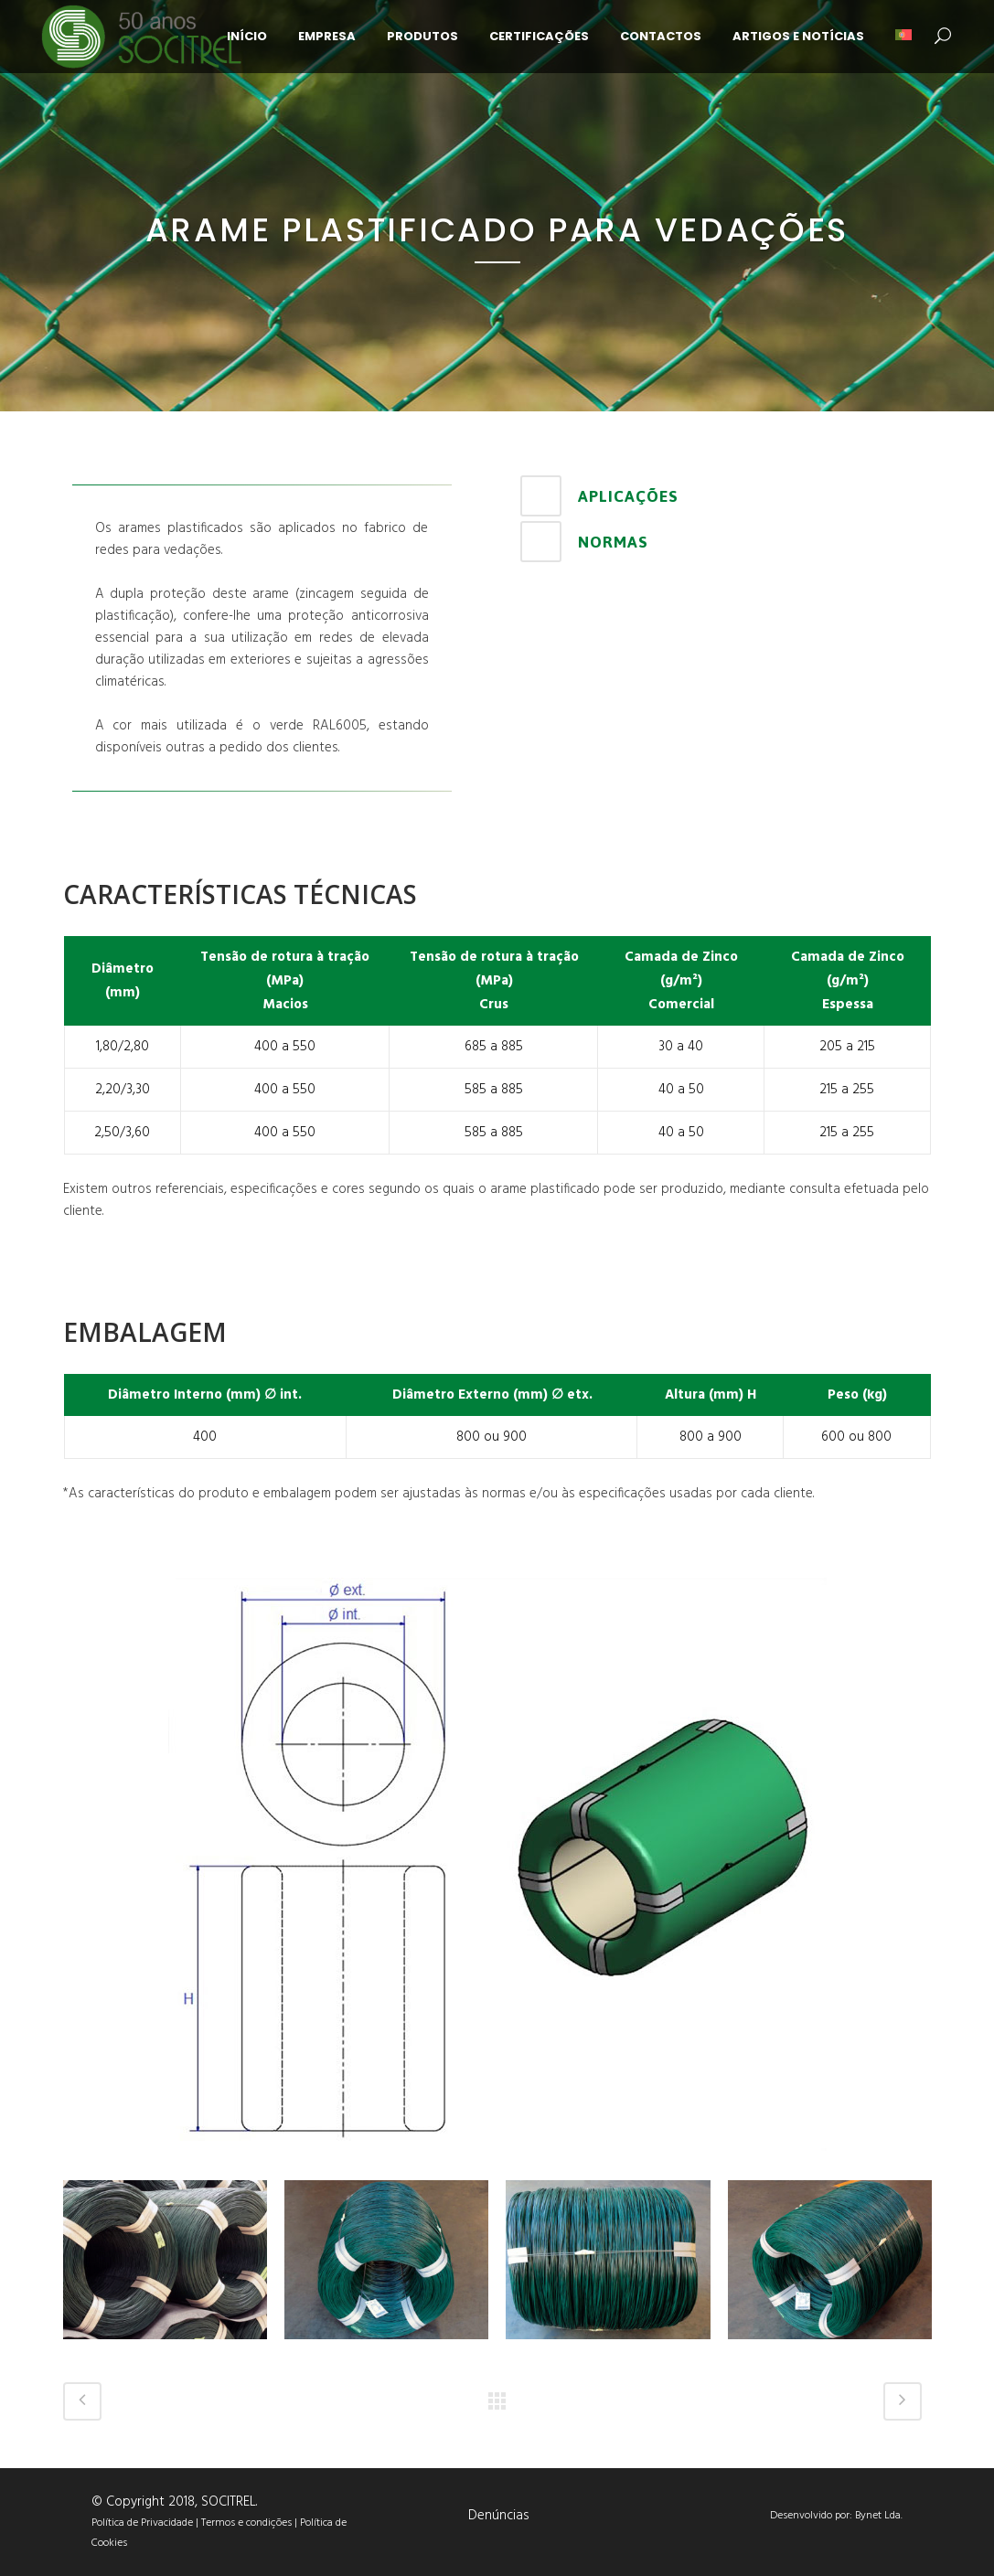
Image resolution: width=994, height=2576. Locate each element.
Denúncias (498, 2516)
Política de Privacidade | (146, 2523)
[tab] (721, 495)
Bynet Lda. (879, 2516)
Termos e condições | (250, 2523)
